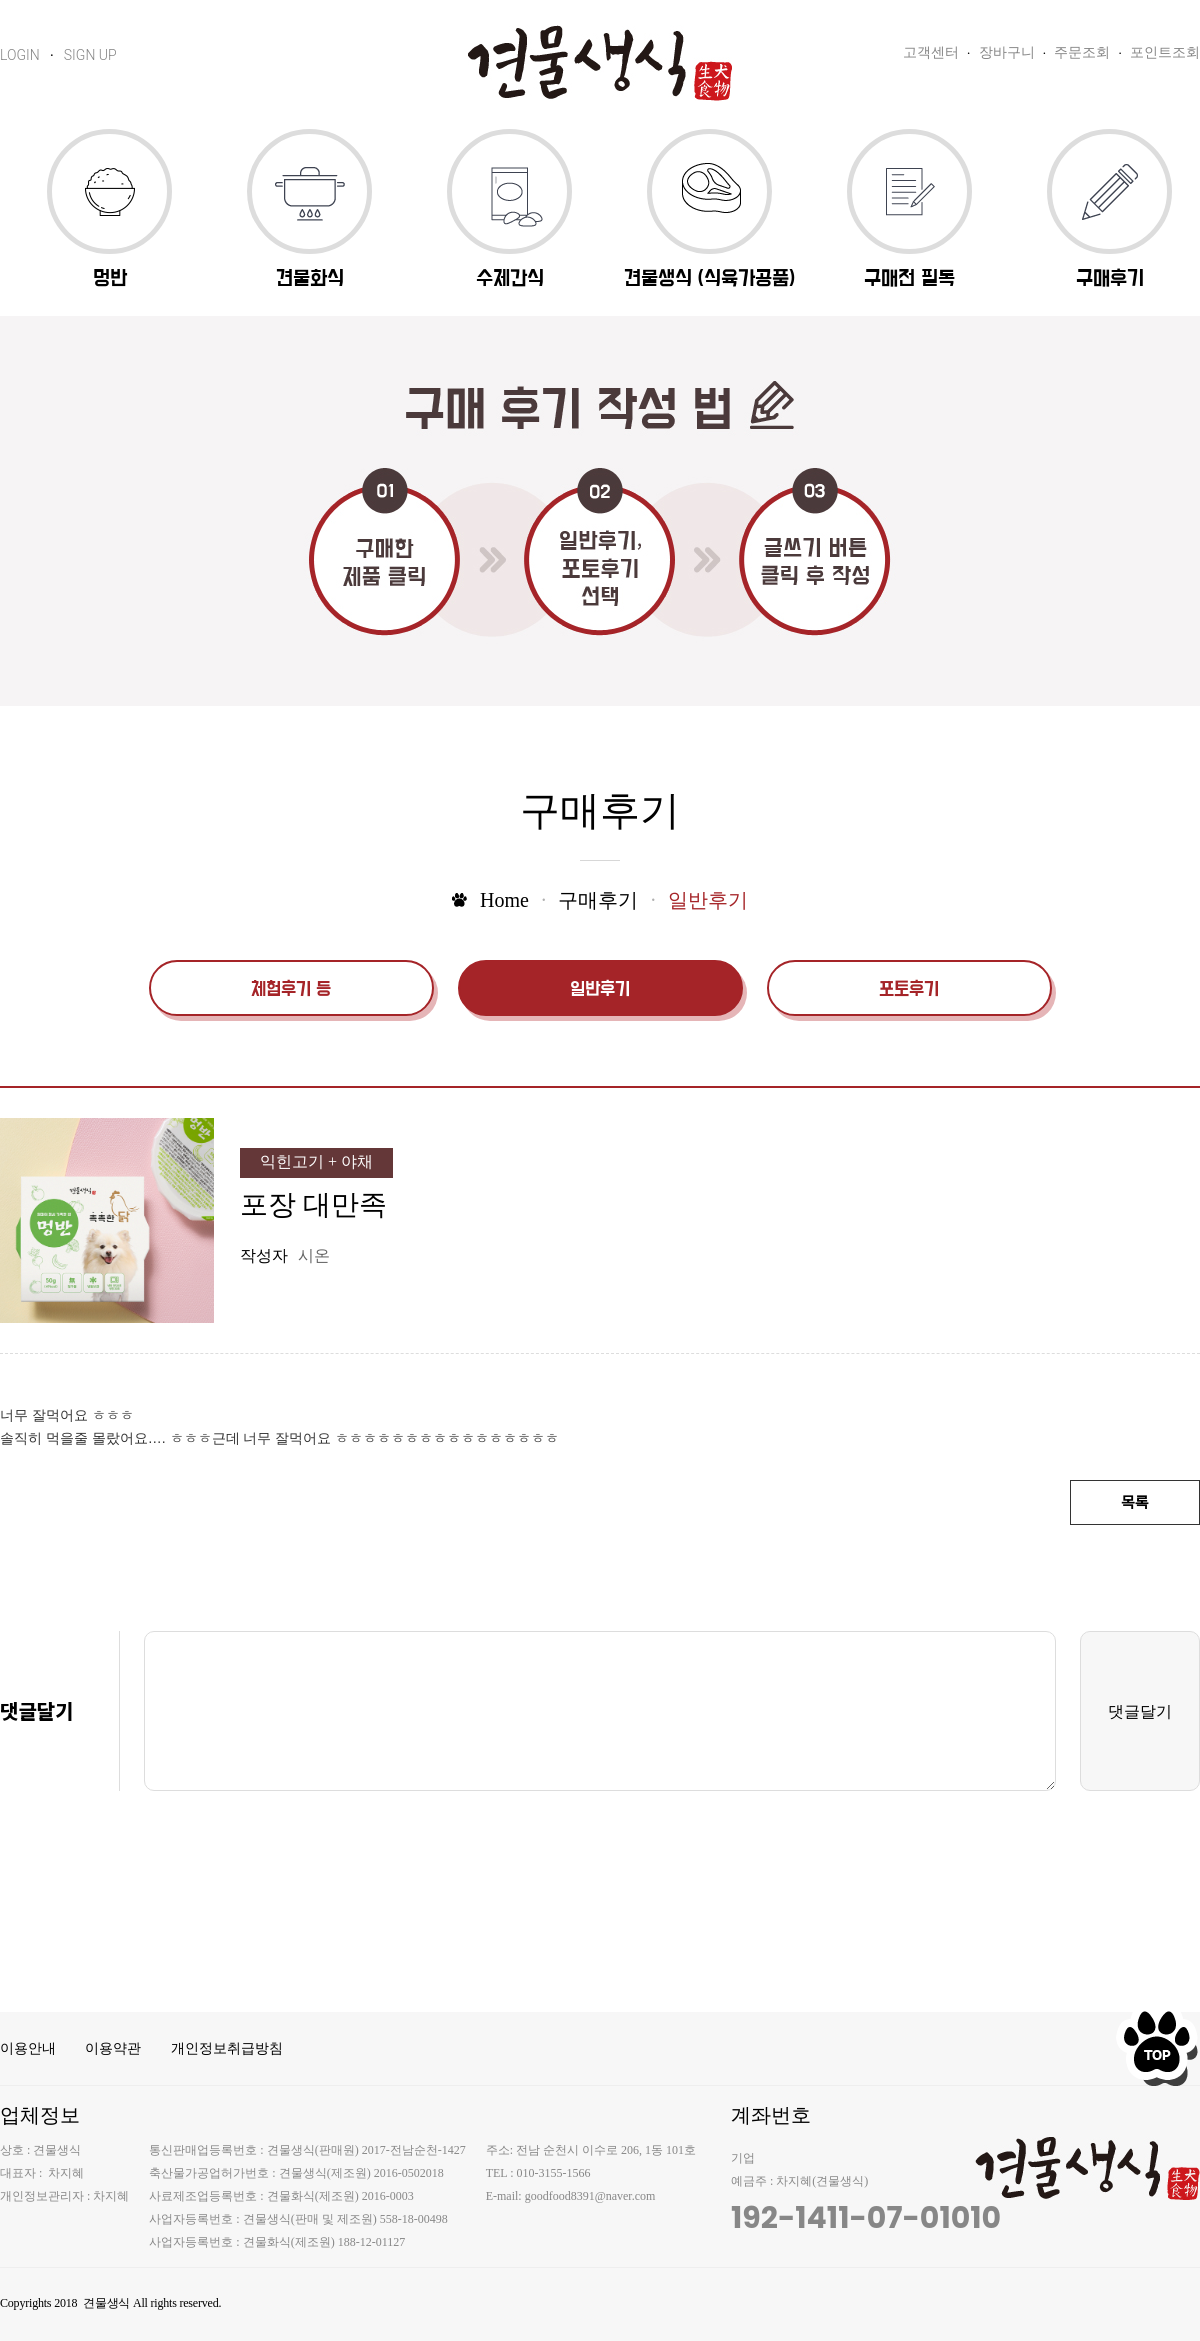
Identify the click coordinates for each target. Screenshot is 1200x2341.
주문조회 (1082, 52)
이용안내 (28, 2048)
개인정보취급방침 (227, 2048)
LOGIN (20, 55)
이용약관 (113, 2048)
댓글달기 (1140, 1711)
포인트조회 (1165, 52)
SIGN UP (90, 55)
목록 (1135, 1503)
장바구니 (1007, 52)
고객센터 (931, 52)
